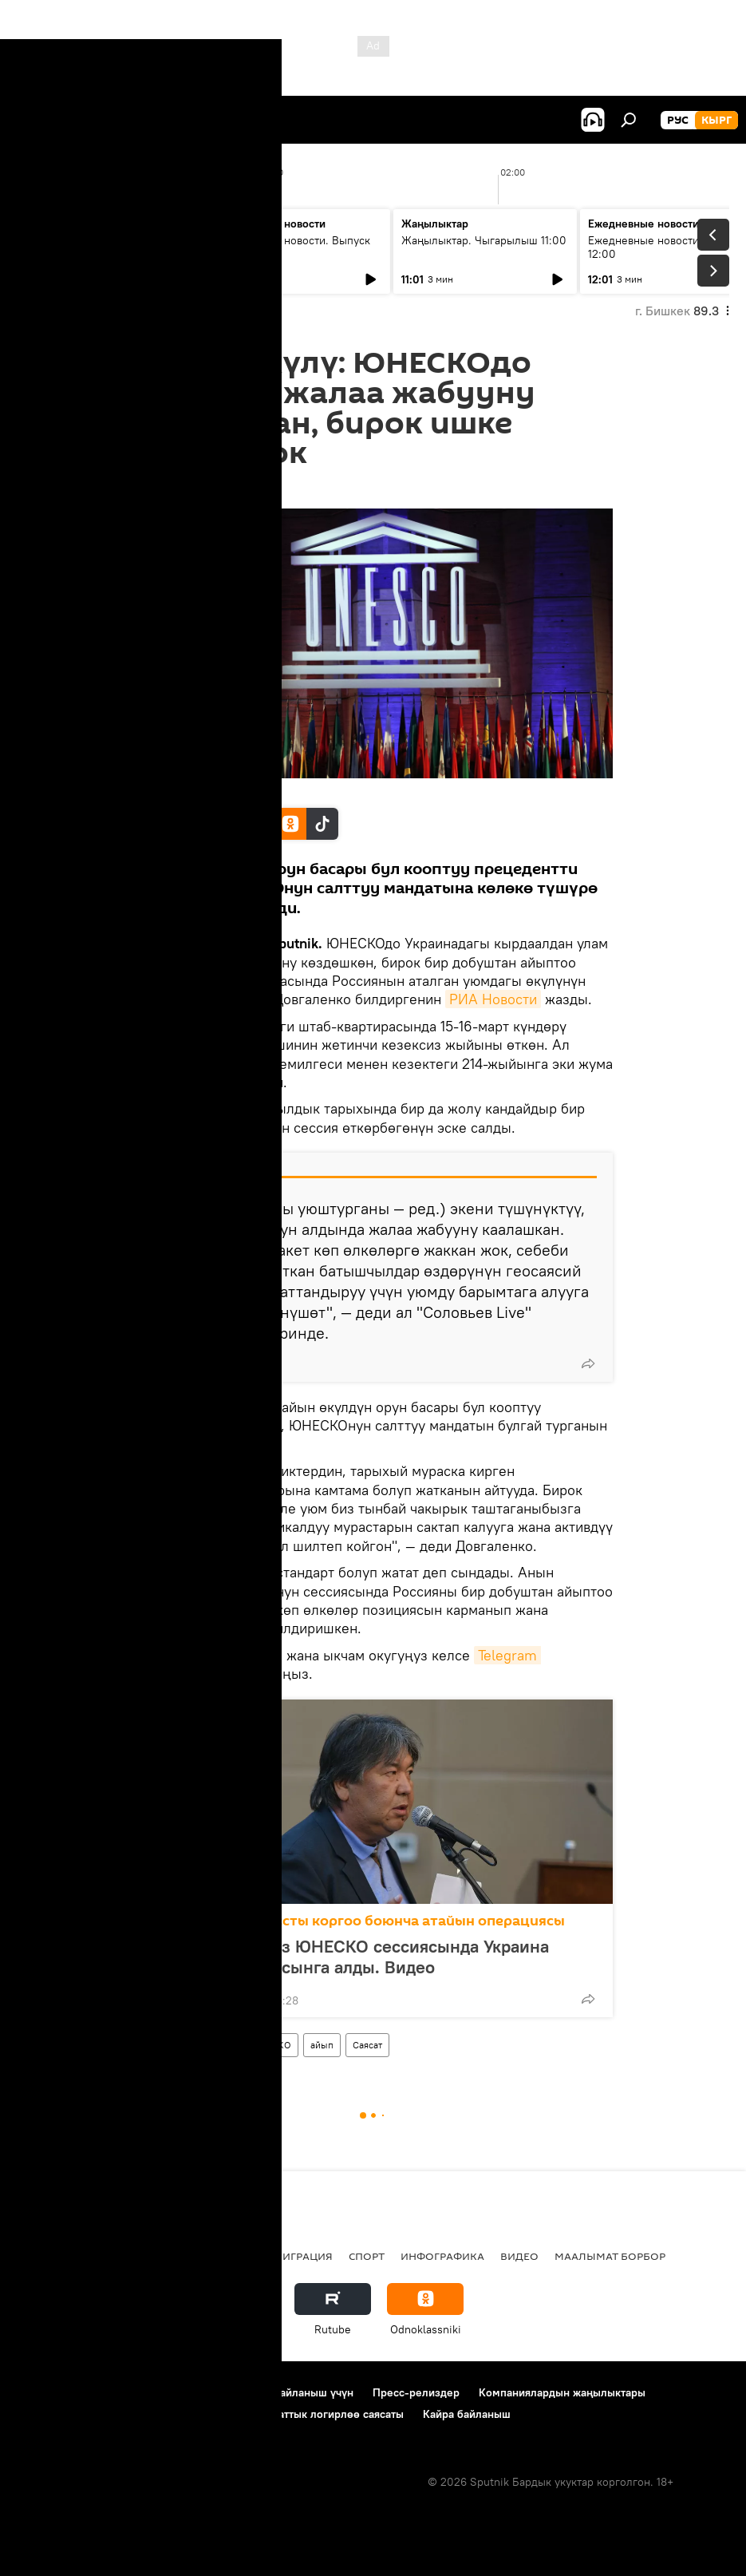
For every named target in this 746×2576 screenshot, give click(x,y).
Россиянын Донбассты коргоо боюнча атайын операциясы (357, 1921)
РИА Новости (493, 999)
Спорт (367, 2256)
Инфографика (442, 2256)
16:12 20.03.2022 (177, 488)
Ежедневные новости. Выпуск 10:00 (292, 247)
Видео (519, 2256)
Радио (179, 2256)
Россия (156, 2045)
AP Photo (164, 791)
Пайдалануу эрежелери (192, 2392)
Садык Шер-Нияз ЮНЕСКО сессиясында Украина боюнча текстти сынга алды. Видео (349, 1956)
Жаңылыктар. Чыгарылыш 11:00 (483, 240)
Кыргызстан (52, 2256)
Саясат (367, 2045)
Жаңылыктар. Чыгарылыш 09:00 (96, 247)
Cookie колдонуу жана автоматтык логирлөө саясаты (266, 2414)
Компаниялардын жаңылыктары (562, 2392)
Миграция (303, 2256)
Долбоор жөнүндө (64, 2392)
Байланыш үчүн (313, 2392)
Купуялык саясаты (63, 2414)
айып (322, 2045)
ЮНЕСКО (270, 2045)
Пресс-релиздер (416, 2392)
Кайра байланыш (467, 2414)
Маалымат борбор (610, 2256)
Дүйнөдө (211, 2045)
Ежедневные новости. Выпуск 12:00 (666, 247)
